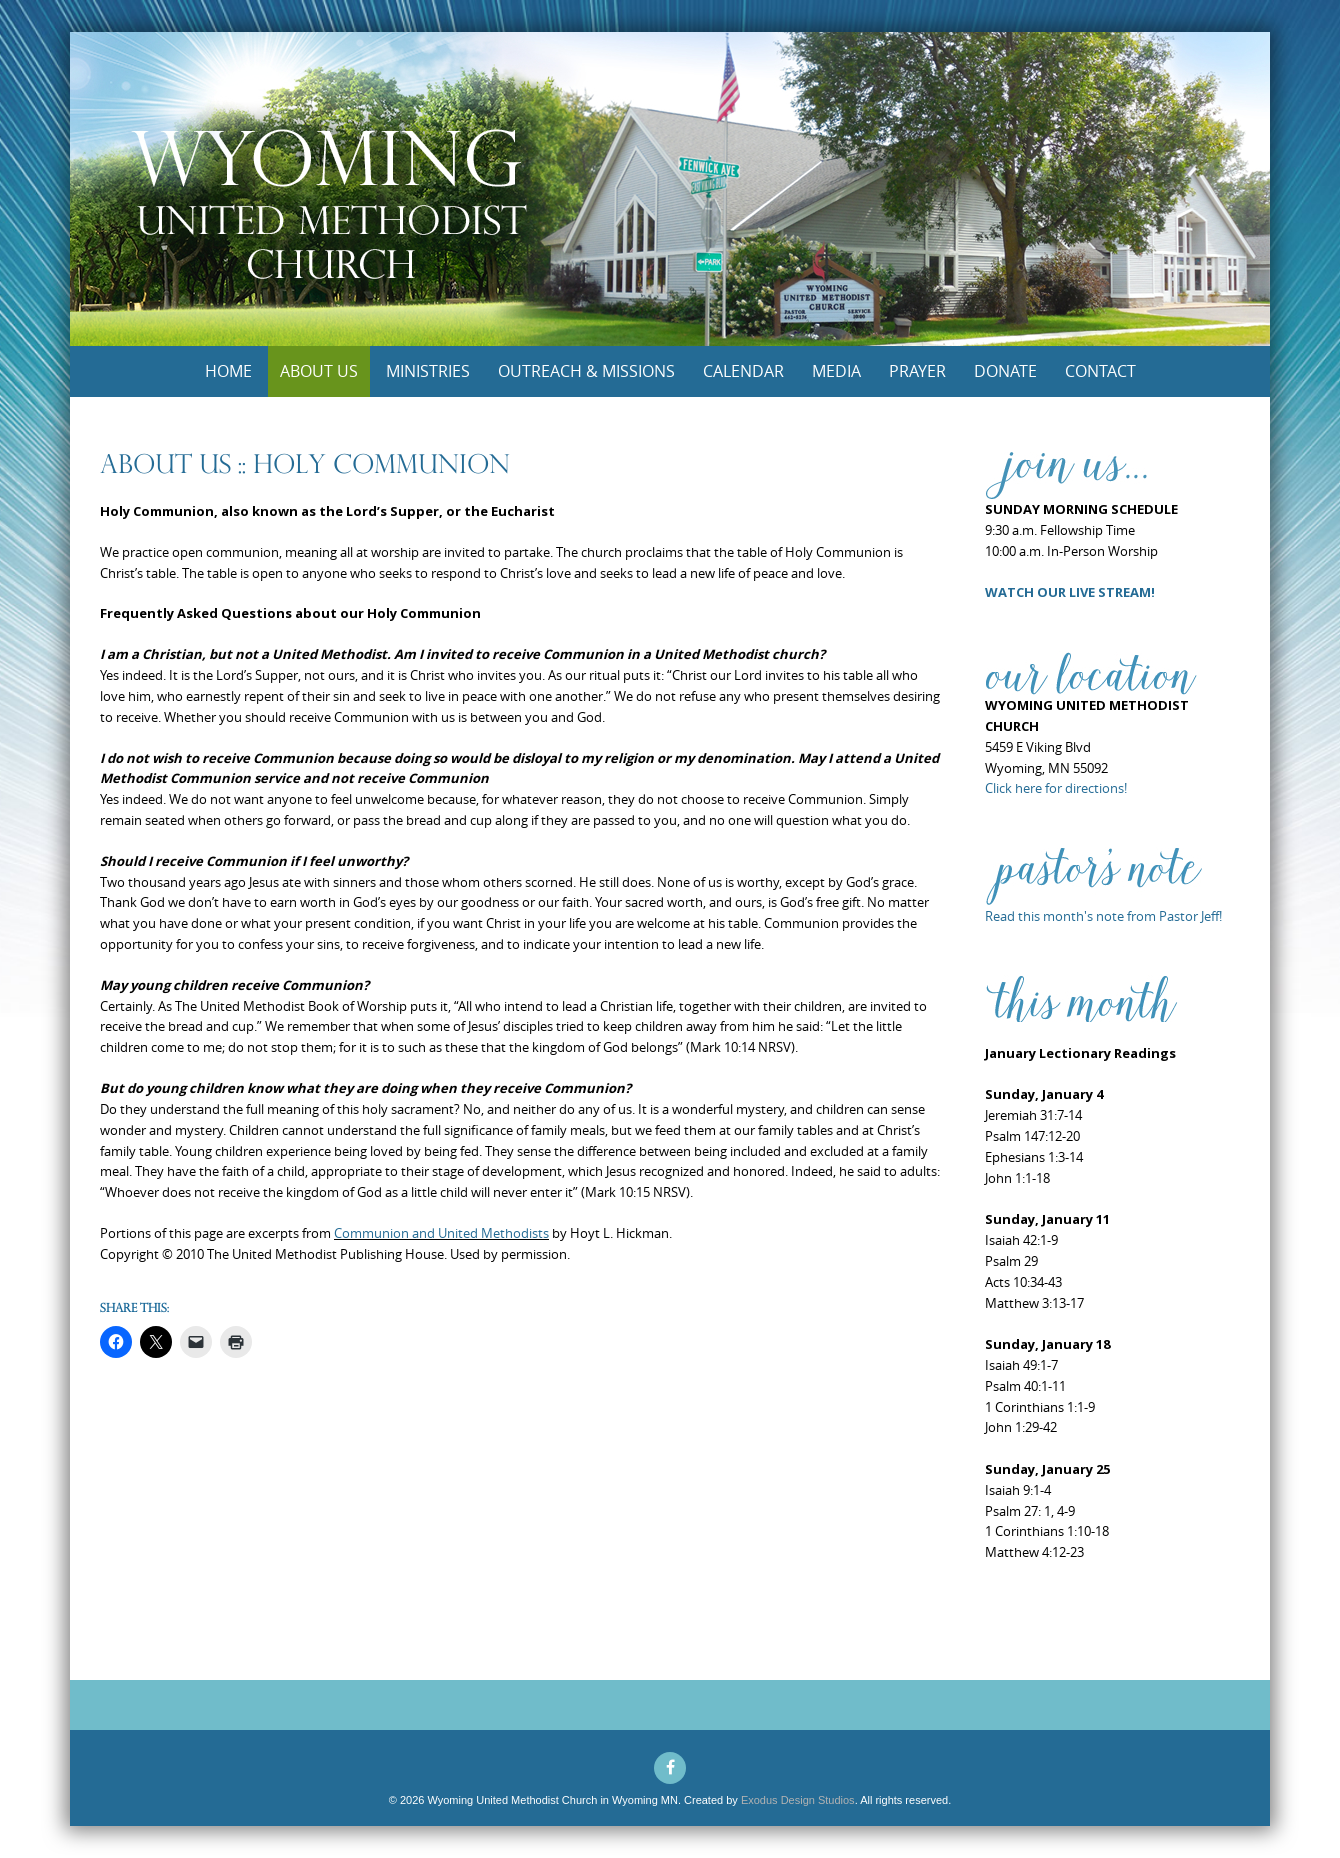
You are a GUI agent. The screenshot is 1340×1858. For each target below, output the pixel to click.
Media (836, 371)
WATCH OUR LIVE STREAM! (1070, 592)
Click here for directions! (1056, 788)
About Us (319, 371)
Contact (1100, 371)
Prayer (917, 371)
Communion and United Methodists (441, 1233)
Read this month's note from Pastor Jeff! (1103, 916)
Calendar (743, 371)
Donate (1005, 371)
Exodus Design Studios (798, 1800)
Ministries (428, 371)
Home (228, 371)
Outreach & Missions (586, 371)
